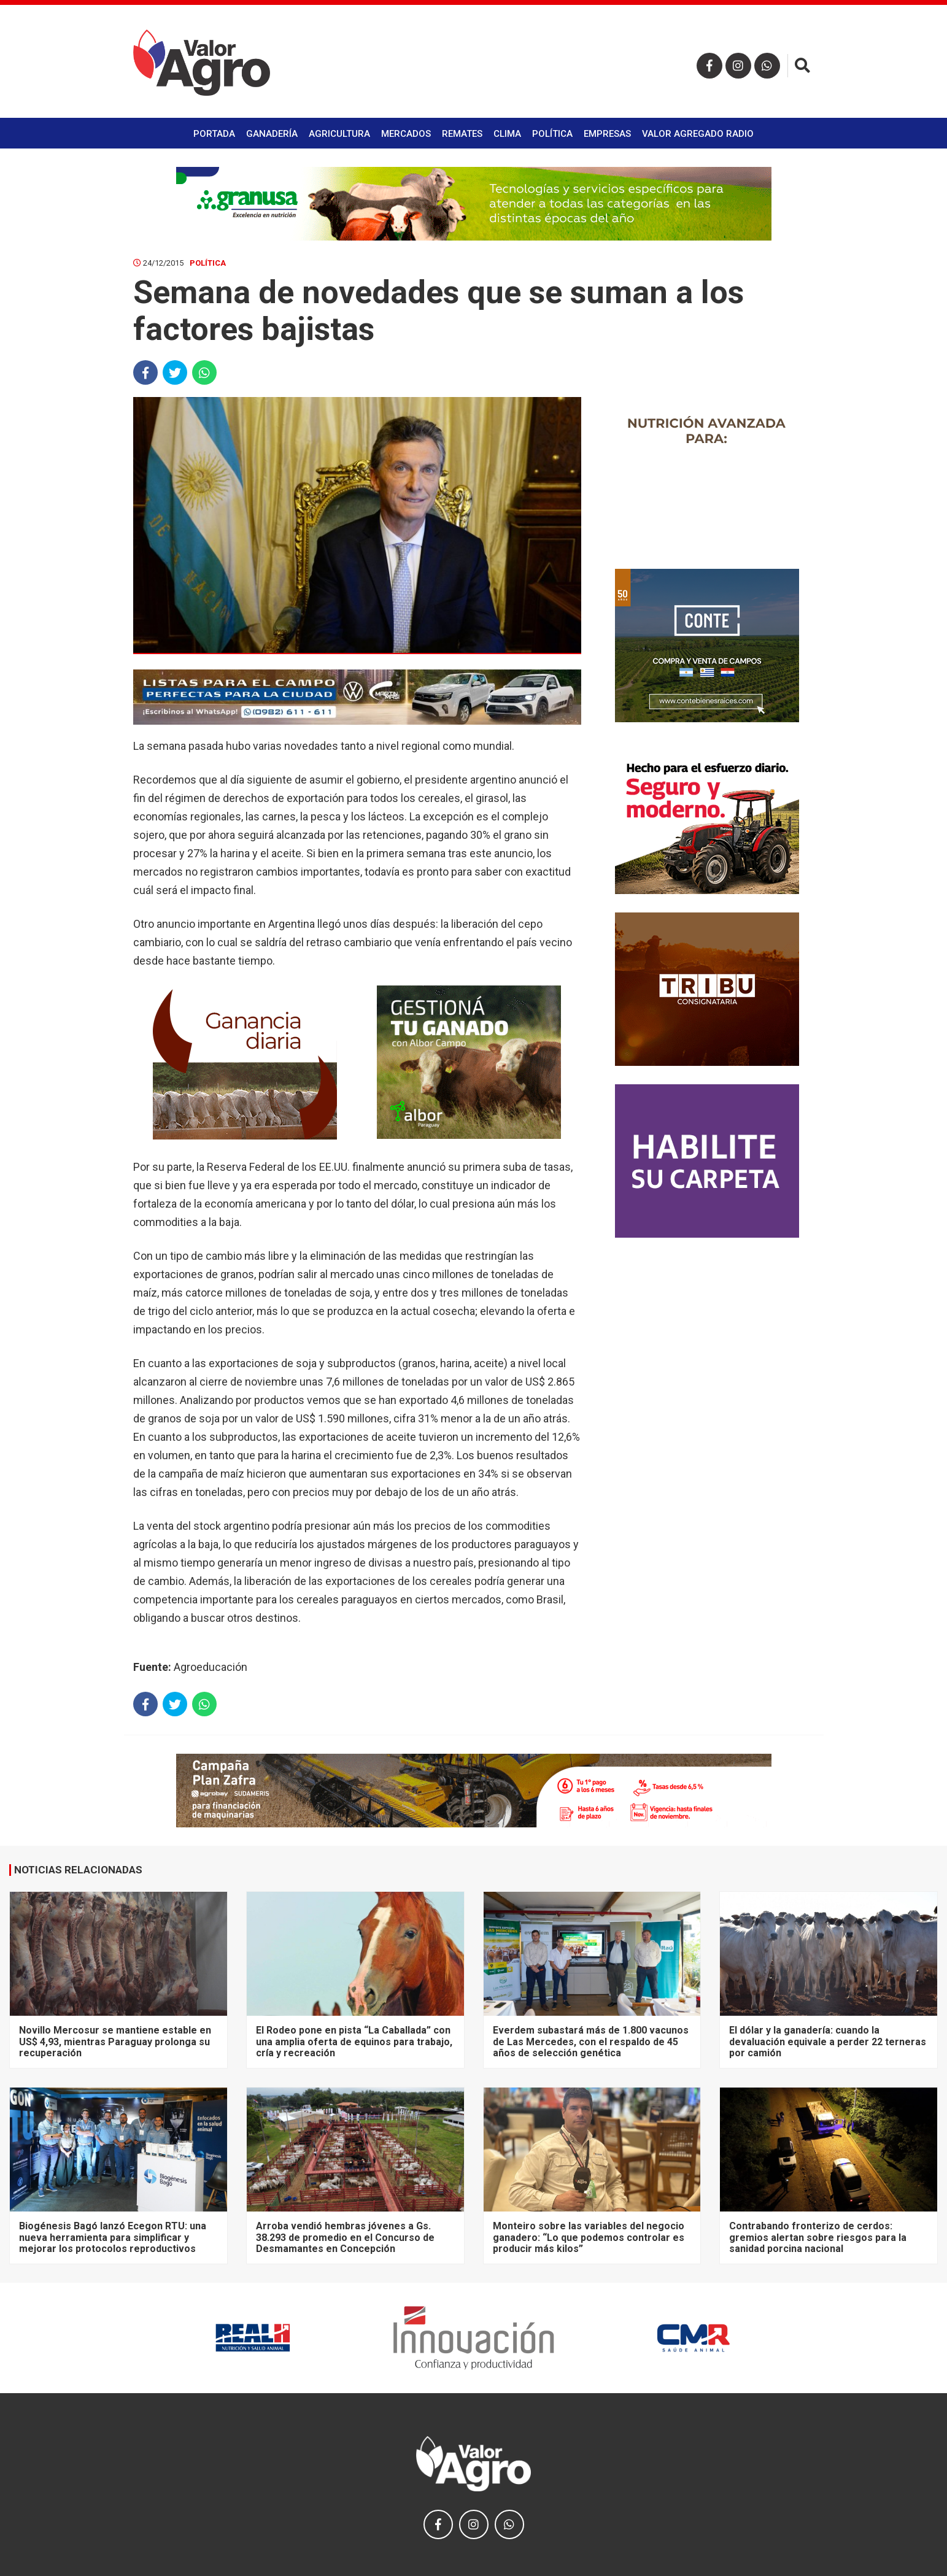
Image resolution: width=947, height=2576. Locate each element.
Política (552, 133)
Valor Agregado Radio (698, 133)
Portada (214, 133)
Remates (462, 133)
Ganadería (272, 133)
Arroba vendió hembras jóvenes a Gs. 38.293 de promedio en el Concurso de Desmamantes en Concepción (345, 2237)
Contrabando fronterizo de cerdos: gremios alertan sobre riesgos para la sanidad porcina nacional (817, 2237)
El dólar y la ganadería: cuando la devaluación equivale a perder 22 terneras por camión (827, 2041)
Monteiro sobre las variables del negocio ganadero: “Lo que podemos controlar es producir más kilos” (588, 2237)
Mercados (406, 133)
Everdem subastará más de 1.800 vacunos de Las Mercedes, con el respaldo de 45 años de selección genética (591, 2041)
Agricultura (339, 133)
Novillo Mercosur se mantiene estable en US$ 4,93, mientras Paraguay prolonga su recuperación (115, 2041)
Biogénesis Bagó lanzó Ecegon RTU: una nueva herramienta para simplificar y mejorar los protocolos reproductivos (112, 2237)
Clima (507, 133)
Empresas (607, 133)
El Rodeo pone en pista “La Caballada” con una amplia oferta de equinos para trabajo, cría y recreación (354, 2041)
